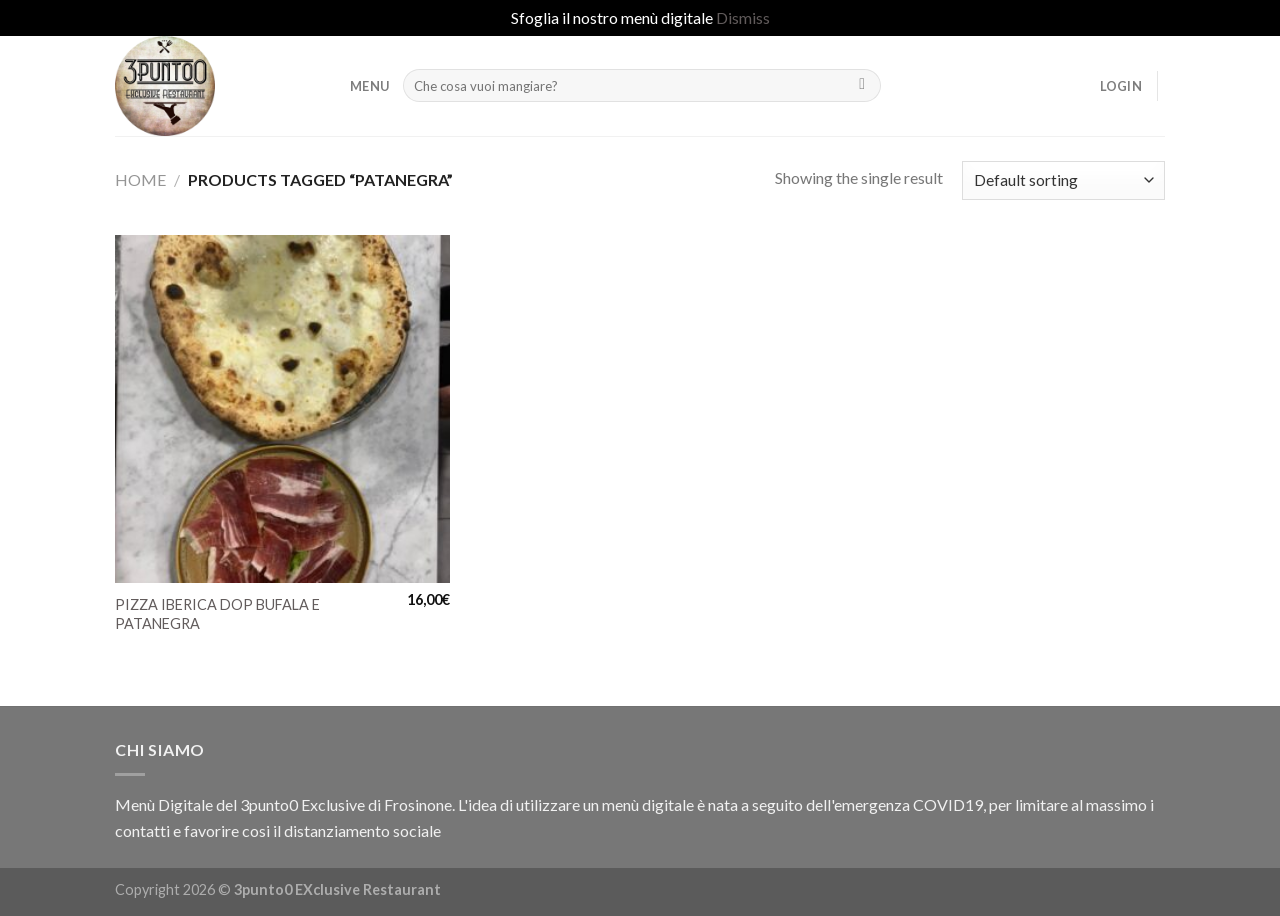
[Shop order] (1063, 180)
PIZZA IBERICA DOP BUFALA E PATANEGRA (217, 614)
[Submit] (862, 86)
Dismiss (743, 17)
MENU (369, 86)
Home (140, 179)
